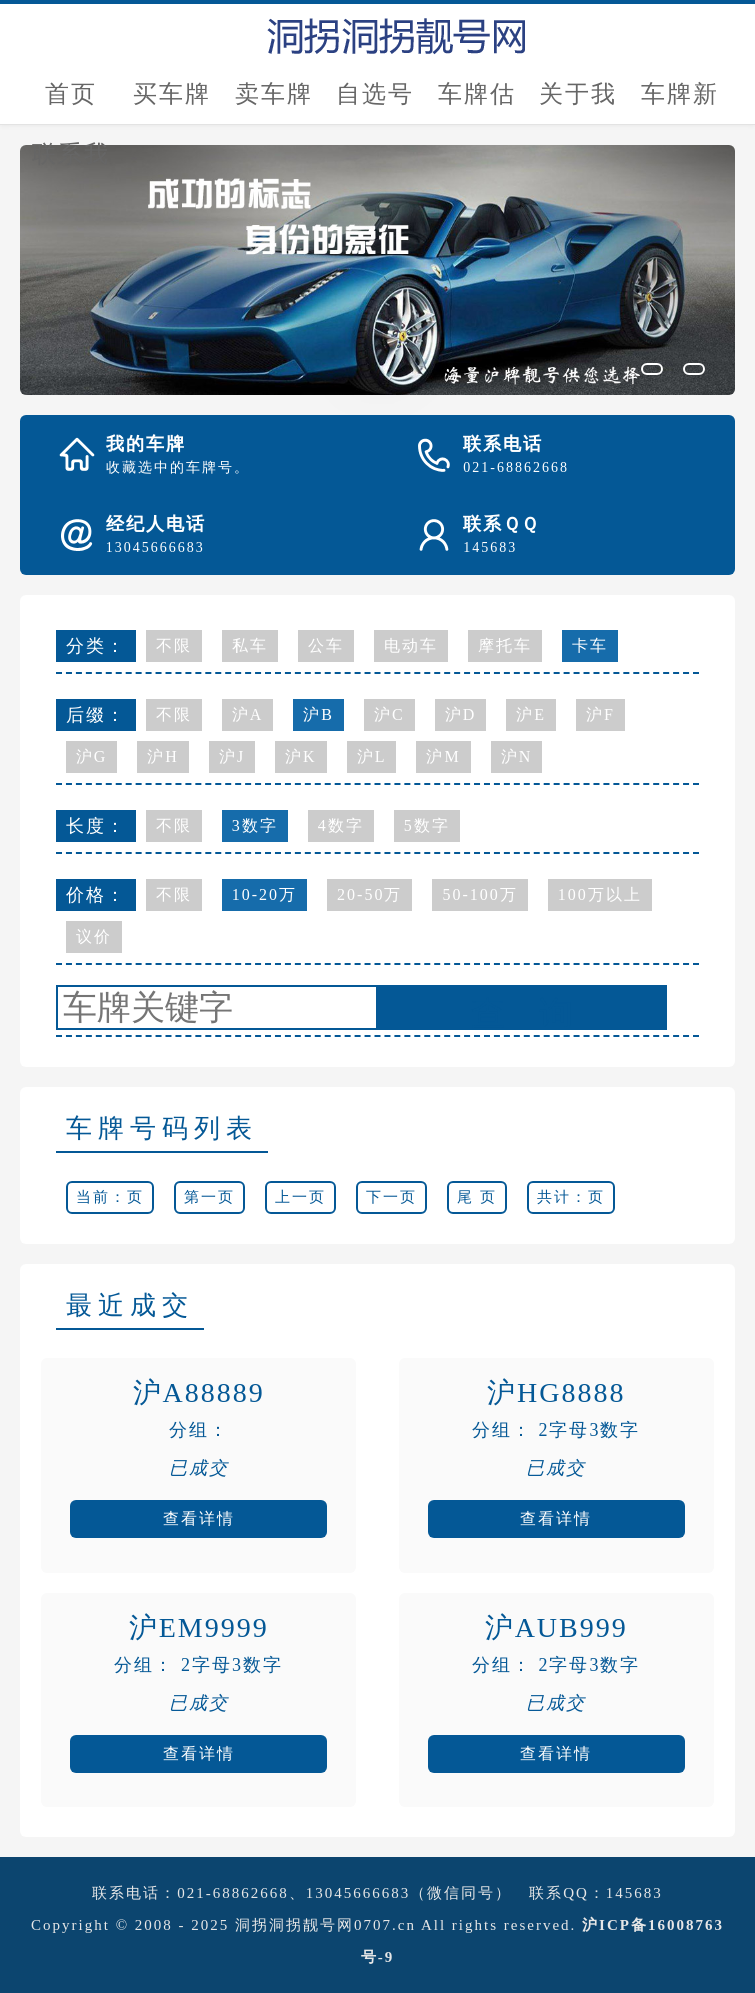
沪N (517, 756)
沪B (318, 714)
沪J (232, 756)
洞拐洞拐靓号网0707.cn (325, 1925)
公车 (326, 645)
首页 (71, 94)
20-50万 (369, 894)
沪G (92, 756)
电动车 (411, 645)
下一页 (391, 1197)
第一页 (209, 1197)
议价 (94, 936)
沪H (163, 756)
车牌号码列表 (162, 1128)
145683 (634, 1893)
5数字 (427, 825)
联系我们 (71, 162)
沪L (372, 756)
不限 (174, 645)
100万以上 (600, 894)
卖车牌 (274, 94)
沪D (461, 714)
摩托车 (505, 645)
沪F (600, 714)
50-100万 (479, 894)
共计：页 (571, 1197)
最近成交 (130, 1305)
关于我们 (578, 102)
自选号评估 (375, 102)
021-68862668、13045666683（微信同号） (344, 1893)
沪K (301, 756)
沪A (248, 714)
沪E (531, 714)
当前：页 (110, 1197)
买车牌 (172, 94)
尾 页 (477, 1197)
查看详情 (199, 1518)
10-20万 (264, 894)
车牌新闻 (680, 102)
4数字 (341, 825)
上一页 (300, 1197)
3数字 (255, 825)
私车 (250, 645)
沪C (389, 714)
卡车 (590, 645)
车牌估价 (477, 102)
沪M (443, 756)
